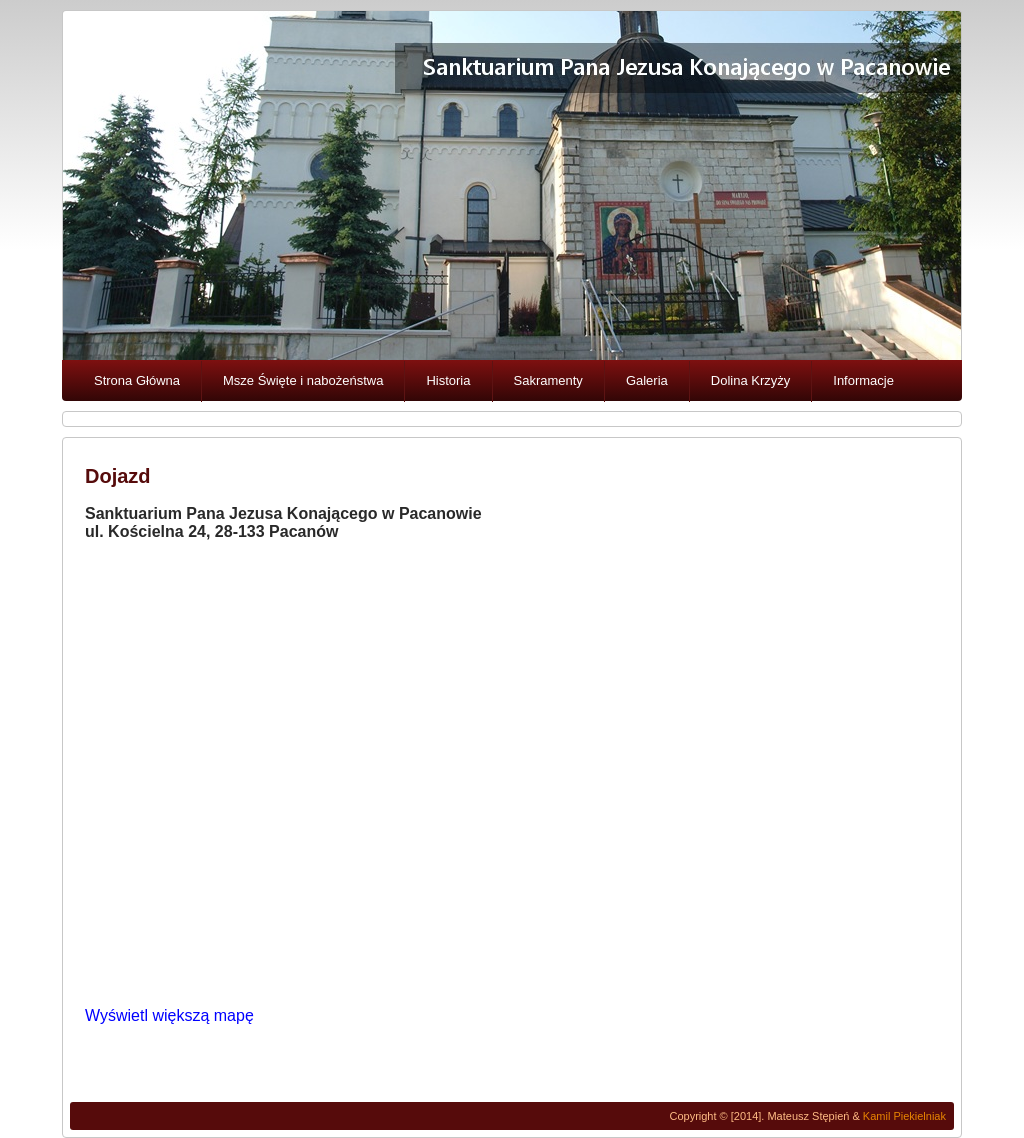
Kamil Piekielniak (904, 1116)
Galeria (647, 380)
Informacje (863, 380)
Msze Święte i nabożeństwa (303, 380)
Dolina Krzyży (750, 380)
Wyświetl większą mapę (169, 1015)
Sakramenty (548, 380)
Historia (448, 380)
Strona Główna (137, 380)
